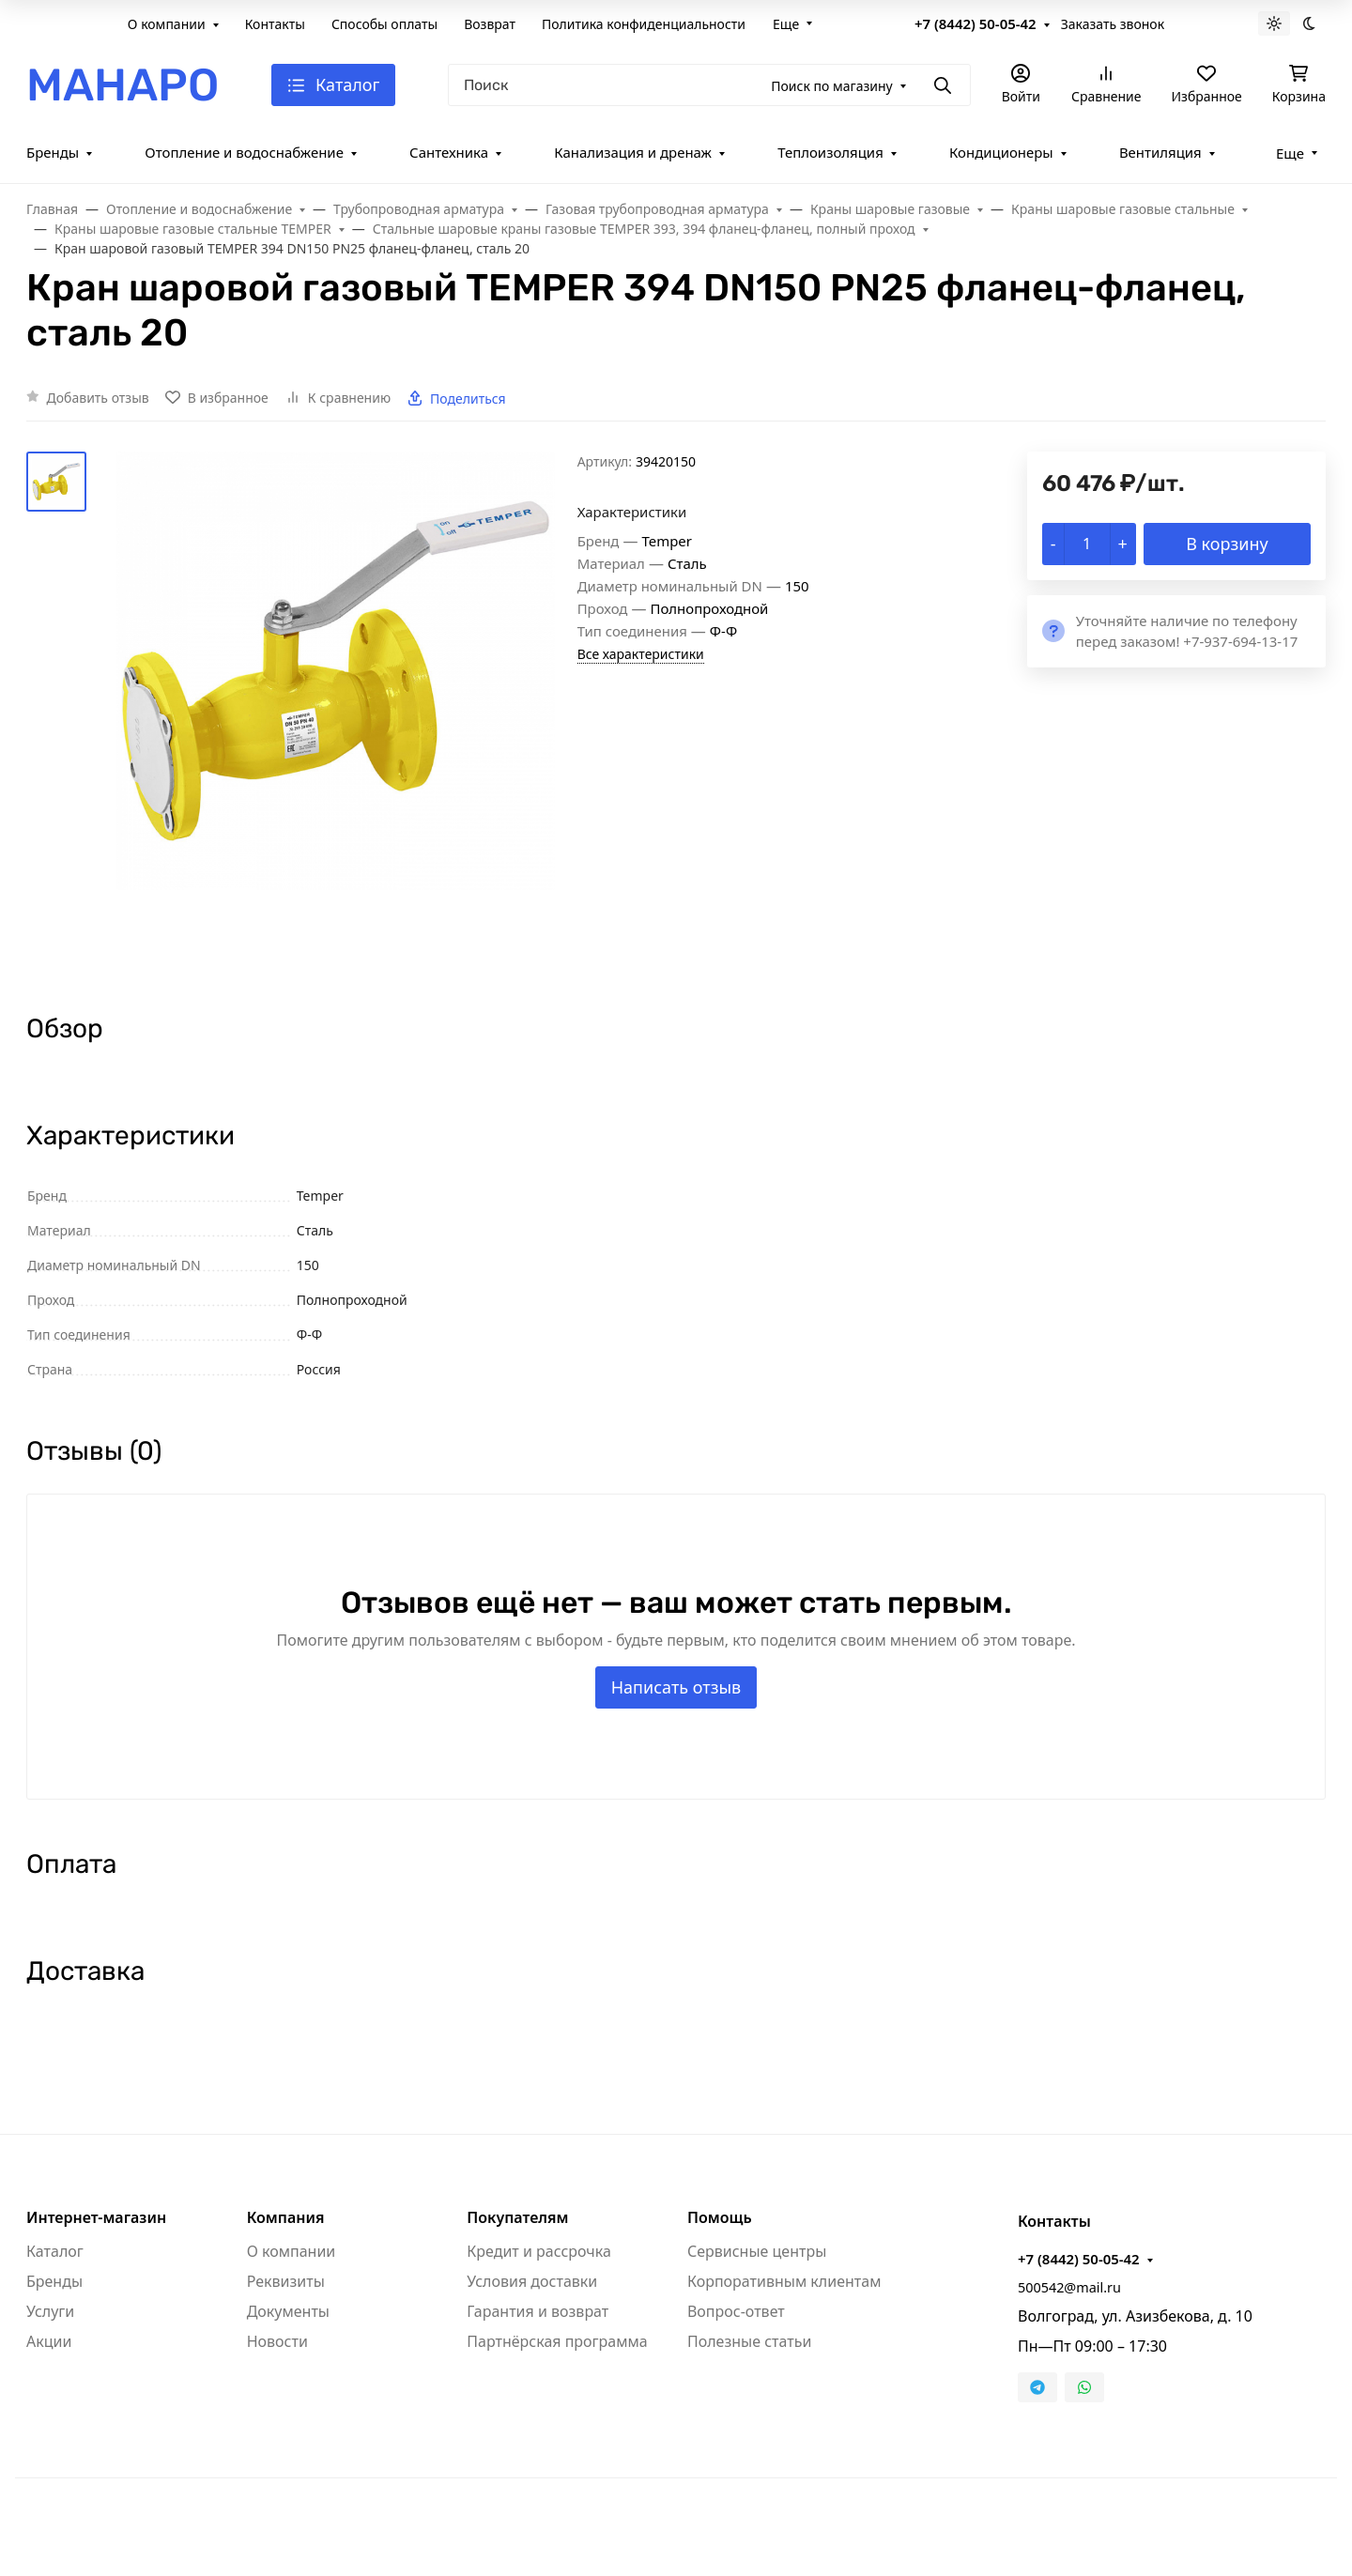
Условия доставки (532, 2281)
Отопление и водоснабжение (244, 152)
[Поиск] (709, 85)
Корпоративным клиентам (784, 2281)
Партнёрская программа (557, 2341)
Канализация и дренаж (633, 152)
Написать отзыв (676, 1687)
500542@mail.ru (1069, 2287)
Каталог (55, 2251)
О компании (167, 24)
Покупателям (517, 2217)
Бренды (52, 152)
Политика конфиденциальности (643, 24)
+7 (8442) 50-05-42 (975, 23)
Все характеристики (640, 654)
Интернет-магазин (96, 2217)
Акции (48, 2341)
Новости (277, 2341)
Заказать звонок (1112, 24)
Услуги (50, 2311)
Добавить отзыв (98, 397)
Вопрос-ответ (736, 2311)
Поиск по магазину (831, 86)
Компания (286, 2217)
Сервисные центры (756, 2251)
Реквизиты (286, 2281)
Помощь (719, 2217)
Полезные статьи (749, 2341)
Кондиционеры (1001, 152)
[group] (335, 716)
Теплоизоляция (830, 152)
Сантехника (448, 152)
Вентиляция (1160, 152)
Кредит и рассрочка (539, 2251)
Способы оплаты (384, 24)
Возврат (489, 24)
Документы (288, 2311)
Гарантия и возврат (537, 2311)
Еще (786, 24)
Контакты (275, 24)
